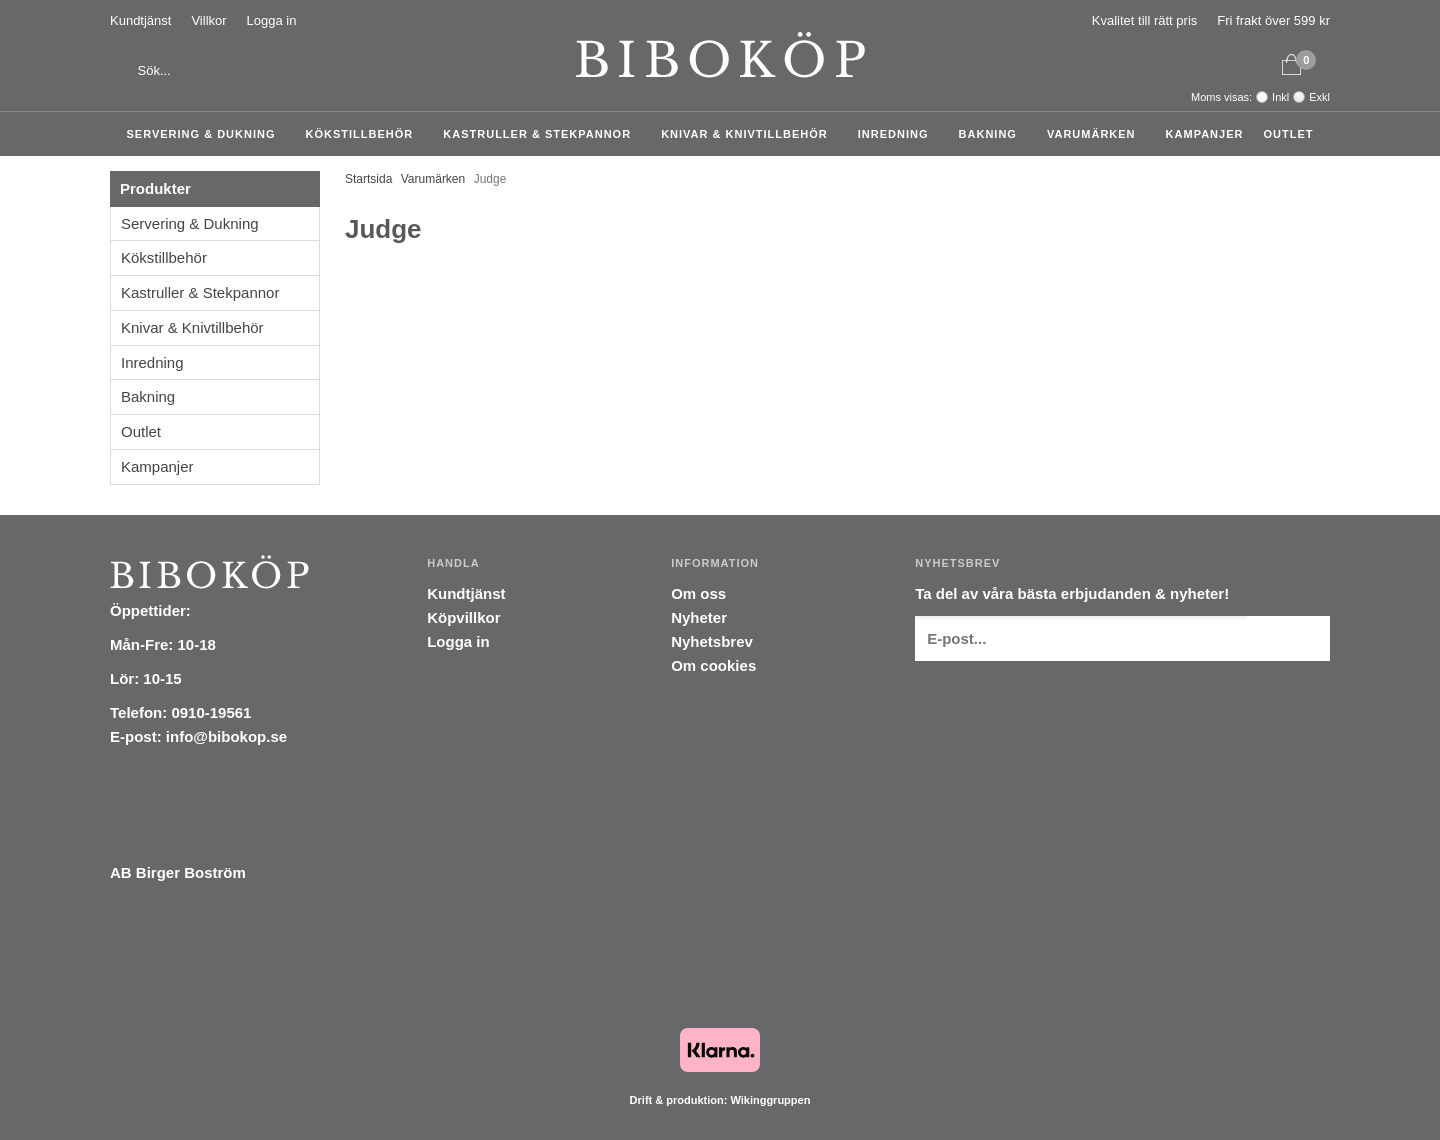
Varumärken (1096, 134)
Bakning (993, 134)
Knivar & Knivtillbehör (749, 134)
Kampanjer (1205, 134)
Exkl (1319, 97)
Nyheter (699, 617)
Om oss (698, 593)
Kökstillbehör (365, 134)
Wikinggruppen (770, 1100)
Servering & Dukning (206, 134)
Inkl (1280, 97)
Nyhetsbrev (712, 641)
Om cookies (713, 665)
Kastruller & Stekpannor (542, 134)
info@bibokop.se (226, 736)
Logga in (272, 20)
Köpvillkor (463, 617)
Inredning (898, 134)
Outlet (1288, 134)
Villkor (208, 20)
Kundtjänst (140, 20)
